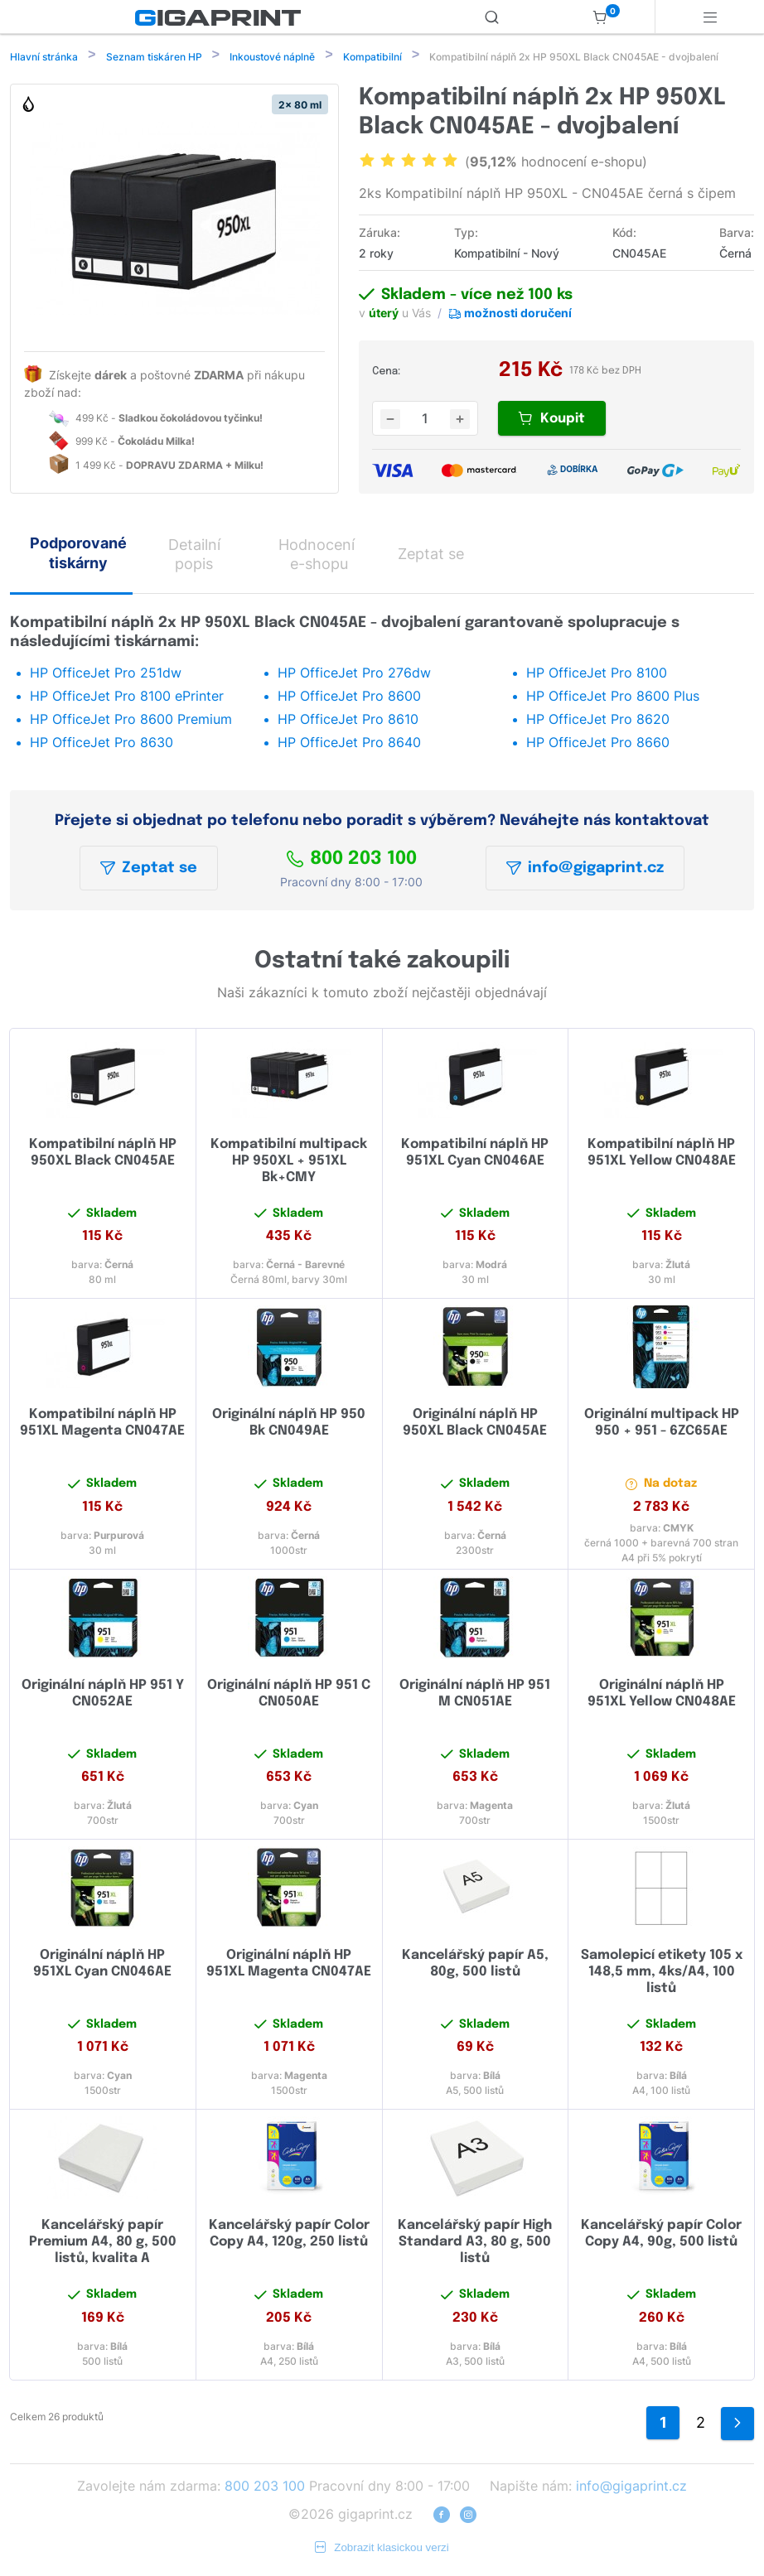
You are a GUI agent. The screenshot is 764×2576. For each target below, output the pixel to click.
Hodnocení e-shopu (316, 556)
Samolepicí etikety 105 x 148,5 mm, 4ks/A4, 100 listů (661, 1973)
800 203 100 (351, 860)
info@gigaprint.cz (585, 869)
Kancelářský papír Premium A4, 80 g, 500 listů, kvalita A (102, 2243)
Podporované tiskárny (78, 554)
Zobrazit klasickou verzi (382, 2549)
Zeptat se (148, 869)
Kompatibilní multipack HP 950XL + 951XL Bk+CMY (288, 1162)
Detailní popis (194, 556)
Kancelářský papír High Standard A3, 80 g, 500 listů (475, 2243)
